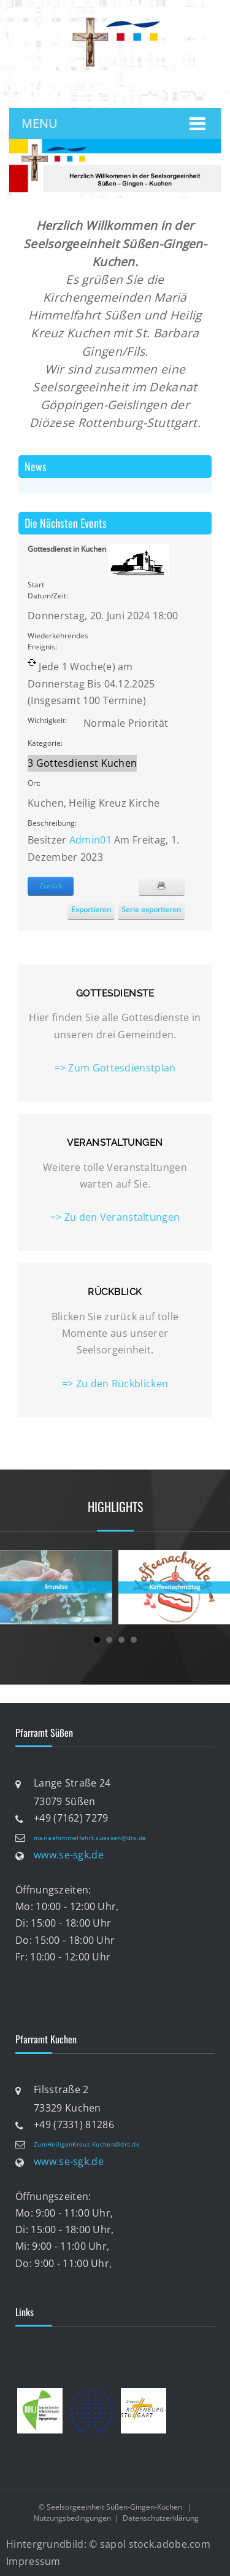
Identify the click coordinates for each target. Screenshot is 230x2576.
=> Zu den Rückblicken (115, 1383)
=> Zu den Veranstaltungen (115, 1217)
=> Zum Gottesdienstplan (115, 1068)
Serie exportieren (151, 909)
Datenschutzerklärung (161, 2518)
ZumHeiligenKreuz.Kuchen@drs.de (87, 2144)
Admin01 (90, 840)
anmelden (123, 90)
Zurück (51, 885)
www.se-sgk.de (69, 1855)
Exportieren (91, 909)
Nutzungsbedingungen (72, 2518)
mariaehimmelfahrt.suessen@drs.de (90, 1837)
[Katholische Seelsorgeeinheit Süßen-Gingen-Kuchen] (115, 20)
